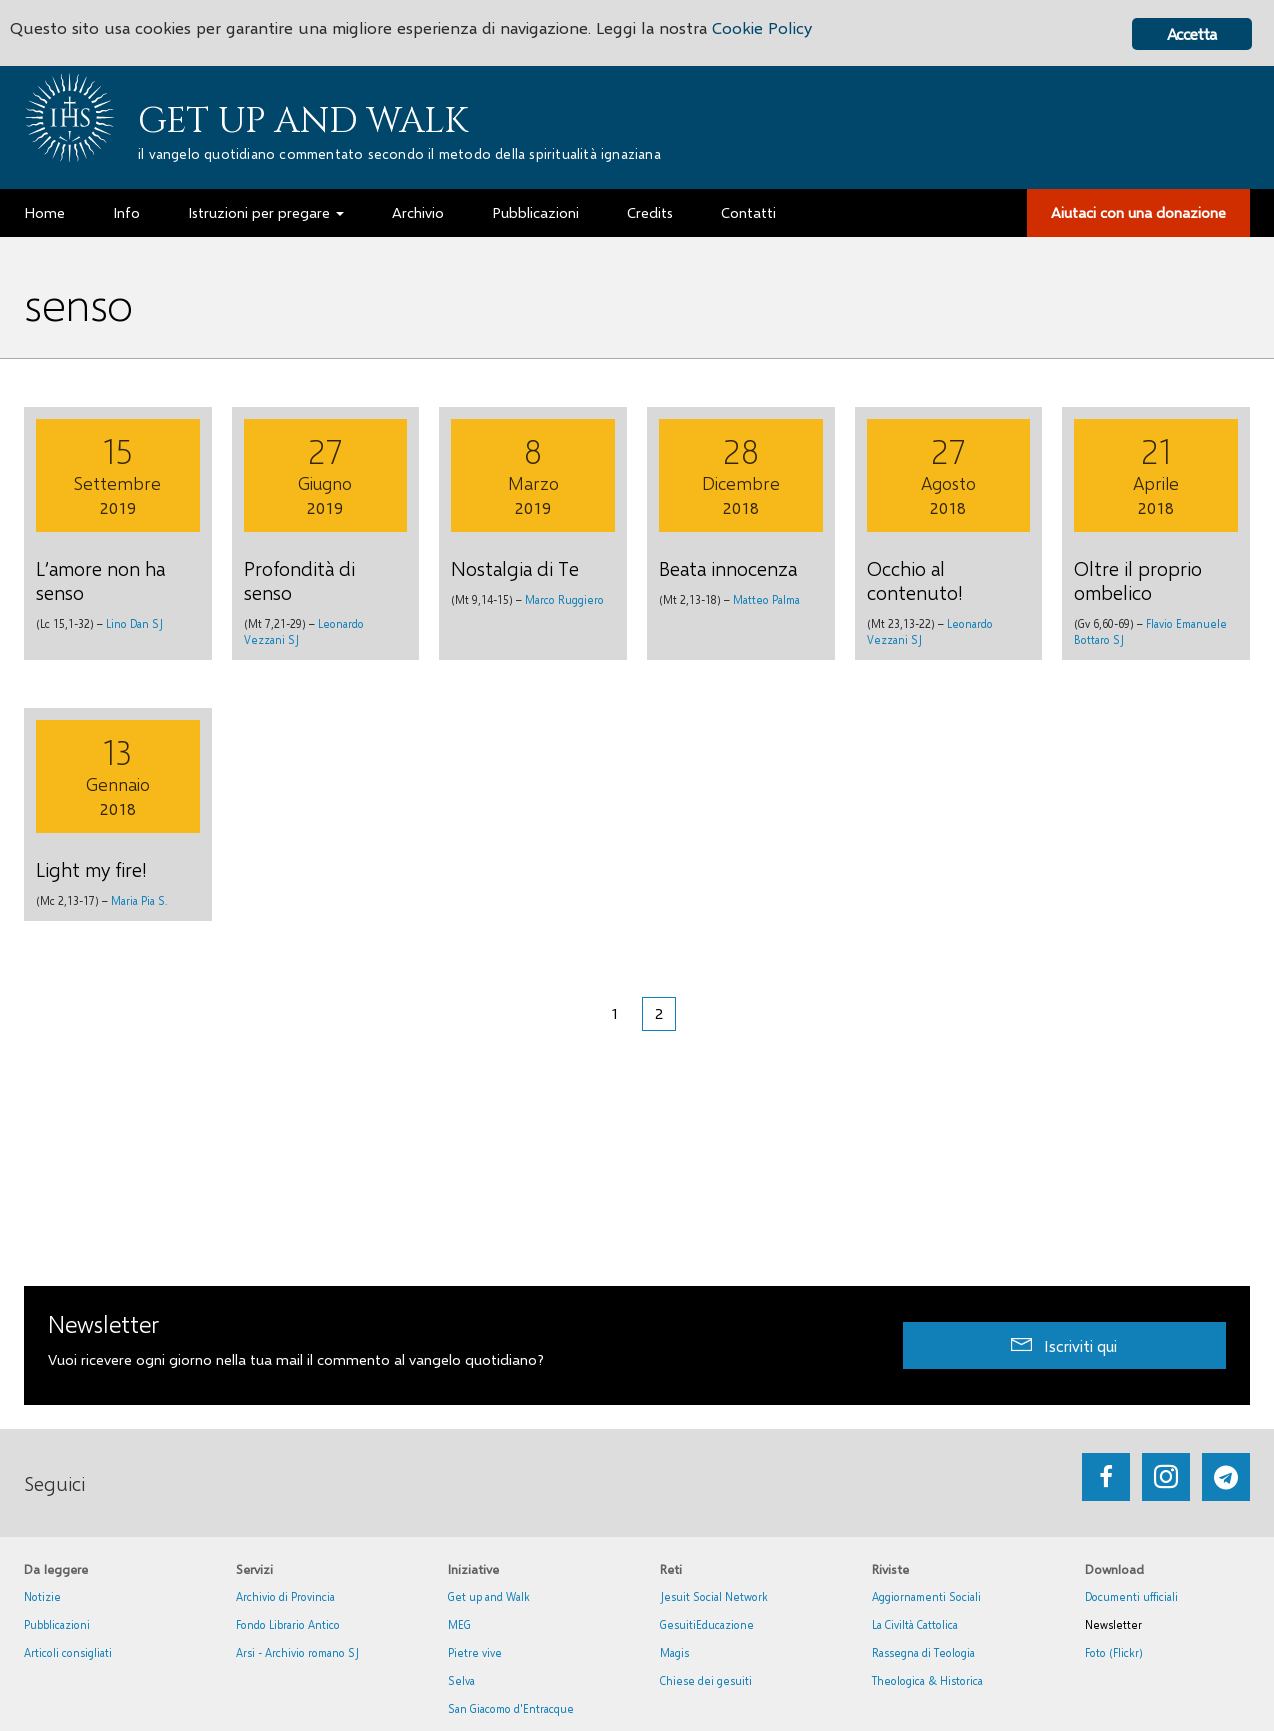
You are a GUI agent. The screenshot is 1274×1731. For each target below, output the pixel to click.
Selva (461, 1680)
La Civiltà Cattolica (915, 1624)
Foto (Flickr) (1114, 1652)
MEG (459, 1624)
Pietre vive (475, 1652)
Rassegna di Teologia (923, 1652)
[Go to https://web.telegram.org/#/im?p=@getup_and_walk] (1226, 1477)
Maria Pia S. (139, 900)
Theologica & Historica (927, 1680)
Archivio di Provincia (285, 1596)
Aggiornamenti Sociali (926, 1596)
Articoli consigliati (68, 1652)
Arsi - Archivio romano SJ (297, 1652)
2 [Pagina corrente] (659, 1013)
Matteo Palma (766, 599)
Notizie (42, 1596)
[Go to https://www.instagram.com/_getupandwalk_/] (1166, 1477)
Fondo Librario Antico (288, 1624)
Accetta (1191, 33)
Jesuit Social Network (714, 1596)
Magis (674, 1652)
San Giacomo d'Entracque (511, 1708)
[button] (1064, 1345)
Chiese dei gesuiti (706, 1680)
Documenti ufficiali (1131, 1596)
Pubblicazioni (57, 1624)
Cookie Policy (762, 27)
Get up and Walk (303, 121)
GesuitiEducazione (707, 1624)
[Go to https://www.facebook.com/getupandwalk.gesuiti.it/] (1106, 1477)
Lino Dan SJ (134, 623)
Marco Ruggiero (564, 599)
